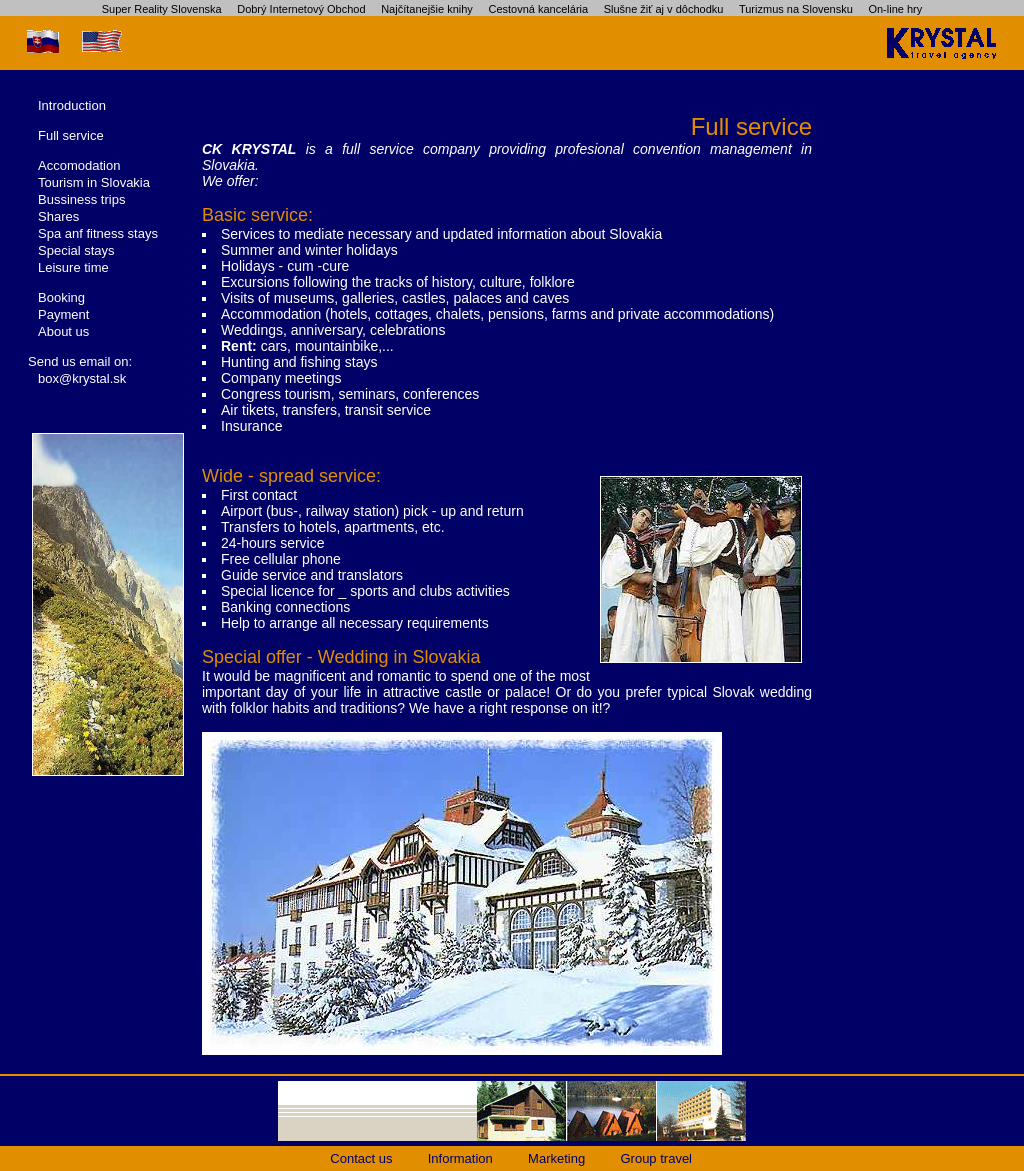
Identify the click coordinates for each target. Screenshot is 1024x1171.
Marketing (556, 1158)
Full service (71, 135)
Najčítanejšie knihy (427, 9)
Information (460, 1158)
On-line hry (895, 9)
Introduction (72, 105)
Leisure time (73, 267)
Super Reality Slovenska (162, 9)
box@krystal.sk (82, 378)
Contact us (361, 1158)
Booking (61, 297)
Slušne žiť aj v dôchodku (664, 9)
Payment (63, 314)
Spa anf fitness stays (98, 233)
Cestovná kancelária (538, 9)
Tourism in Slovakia (94, 182)
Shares (58, 216)
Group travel (656, 1158)
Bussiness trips (81, 199)
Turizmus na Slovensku (796, 9)
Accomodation (79, 165)
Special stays (76, 250)
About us (63, 331)
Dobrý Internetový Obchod (301, 9)
